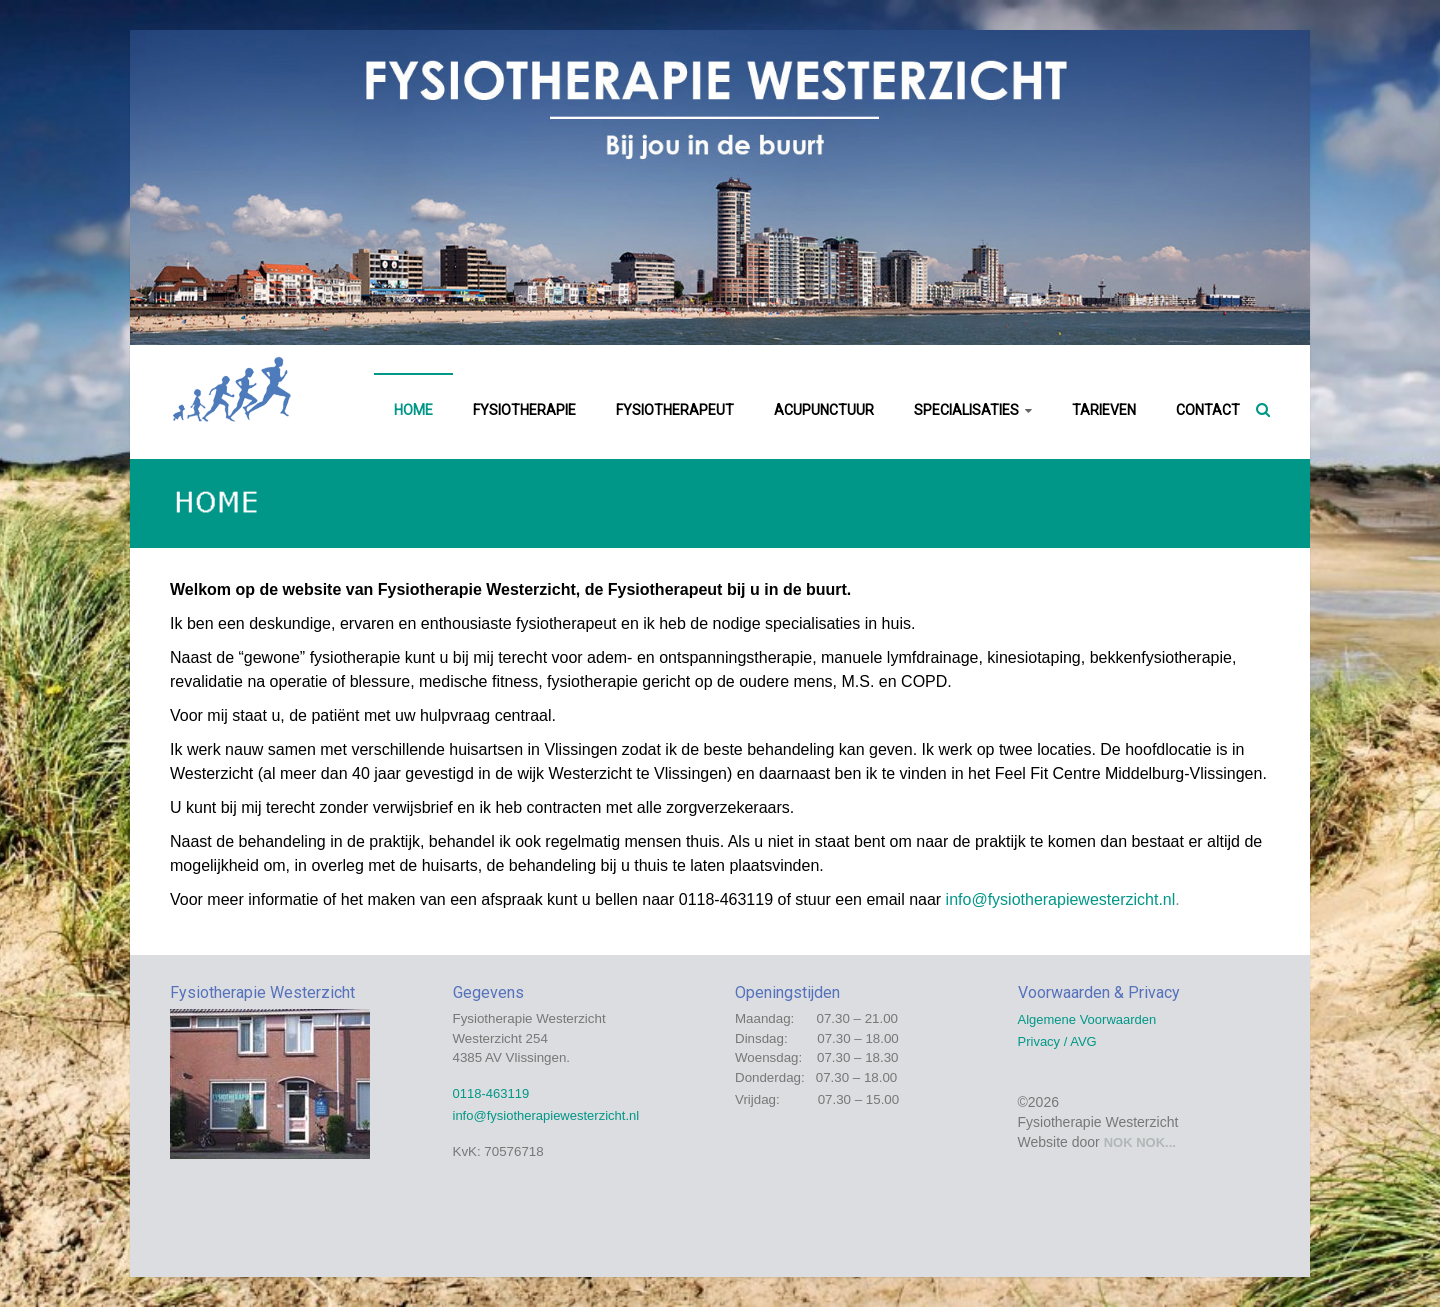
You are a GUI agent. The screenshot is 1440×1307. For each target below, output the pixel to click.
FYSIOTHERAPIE (524, 410)
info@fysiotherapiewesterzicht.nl (1061, 899)
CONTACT (1208, 410)
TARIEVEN (1104, 410)
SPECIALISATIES (966, 410)
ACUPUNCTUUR (824, 410)
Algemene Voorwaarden (1087, 1019)
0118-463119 (491, 1093)
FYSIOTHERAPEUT (675, 410)
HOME (413, 410)
